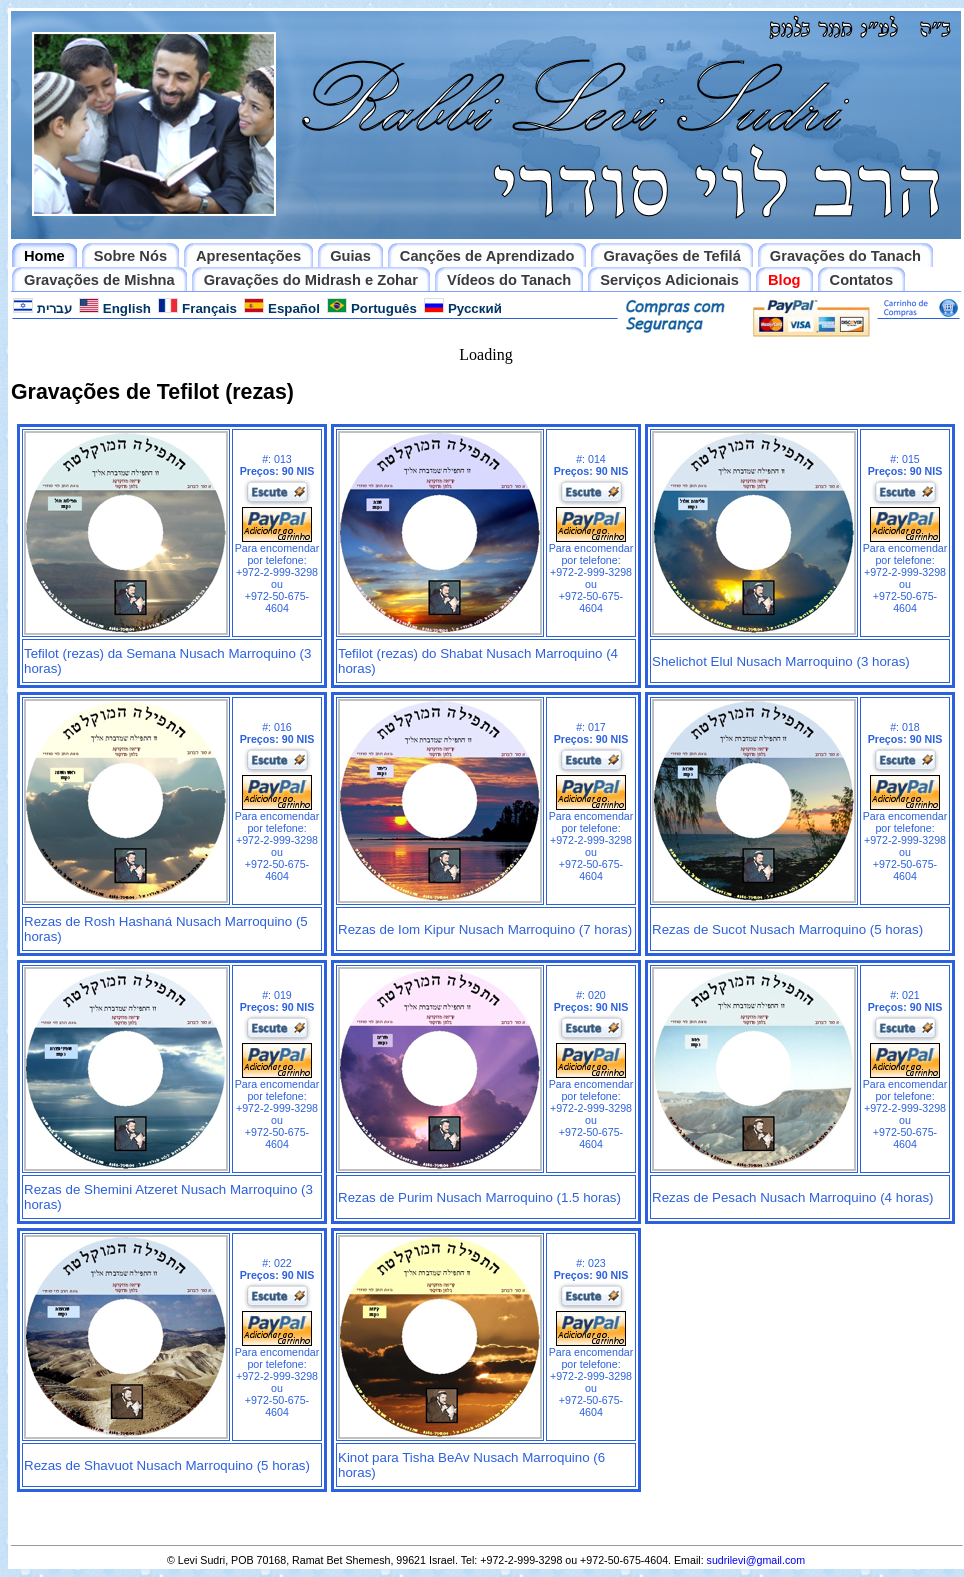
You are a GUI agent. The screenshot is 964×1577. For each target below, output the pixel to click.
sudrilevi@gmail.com (756, 1560)
